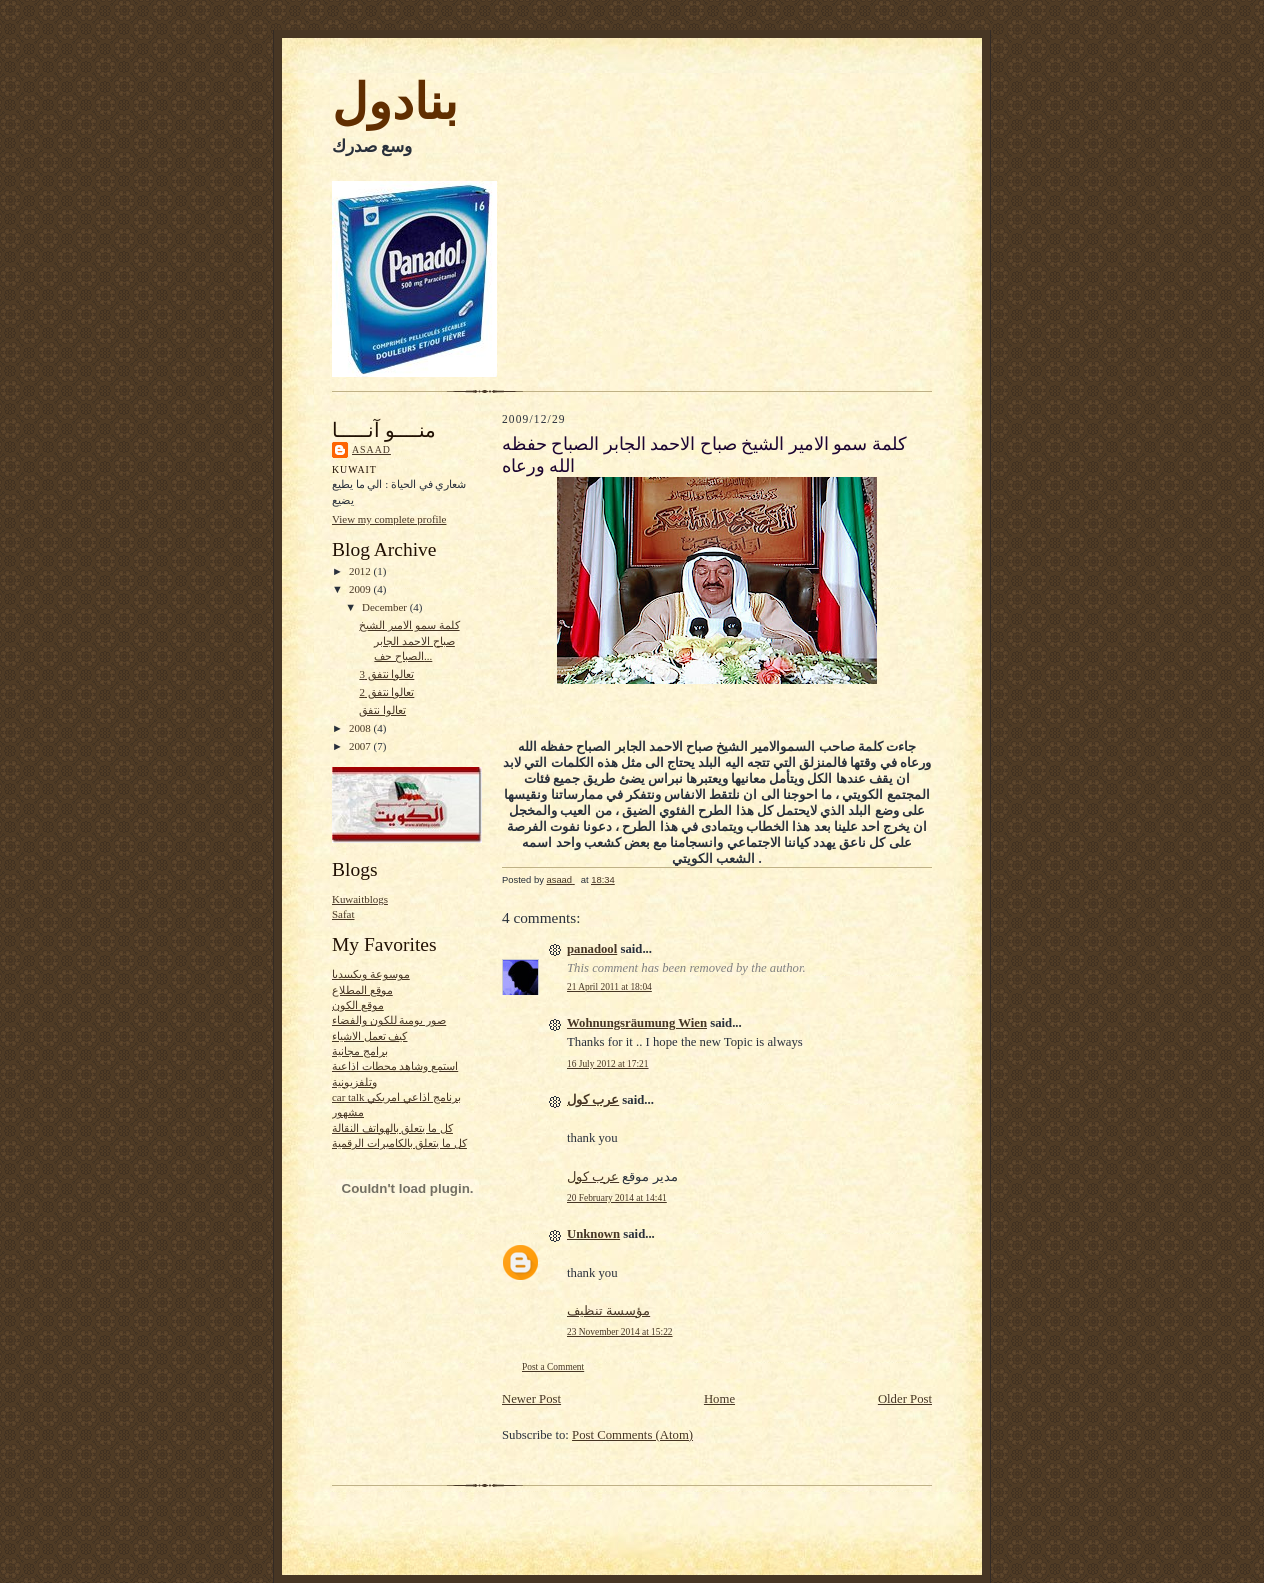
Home (719, 1399)
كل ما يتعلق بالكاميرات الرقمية (399, 1143)
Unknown (593, 1234)
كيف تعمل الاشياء (369, 1036)
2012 (361, 571)
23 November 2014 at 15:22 (620, 1332)
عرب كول (593, 1100)
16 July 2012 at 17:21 (608, 1064)
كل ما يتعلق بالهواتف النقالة (392, 1128)
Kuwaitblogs (360, 899)
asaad (371, 449)
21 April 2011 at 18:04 (609, 987)
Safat (343, 914)
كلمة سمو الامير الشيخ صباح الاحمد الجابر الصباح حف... (409, 640)
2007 (361, 746)
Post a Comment (553, 1367)
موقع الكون (358, 1005)
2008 (361, 728)
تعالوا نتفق (382, 710)
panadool (592, 949)
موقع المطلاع (362, 990)
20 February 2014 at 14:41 (617, 1198)
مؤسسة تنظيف (608, 1311)
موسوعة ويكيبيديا (371, 974)
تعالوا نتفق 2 (386, 692)
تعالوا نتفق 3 (386, 674)
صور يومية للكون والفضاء (389, 1020)
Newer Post (531, 1399)
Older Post (905, 1399)
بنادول (395, 101)
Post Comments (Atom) (632, 1435)
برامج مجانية (360, 1051)
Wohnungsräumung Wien (637, 1023)
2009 (361, 589)
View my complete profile (389, 519)
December (386, 607)
